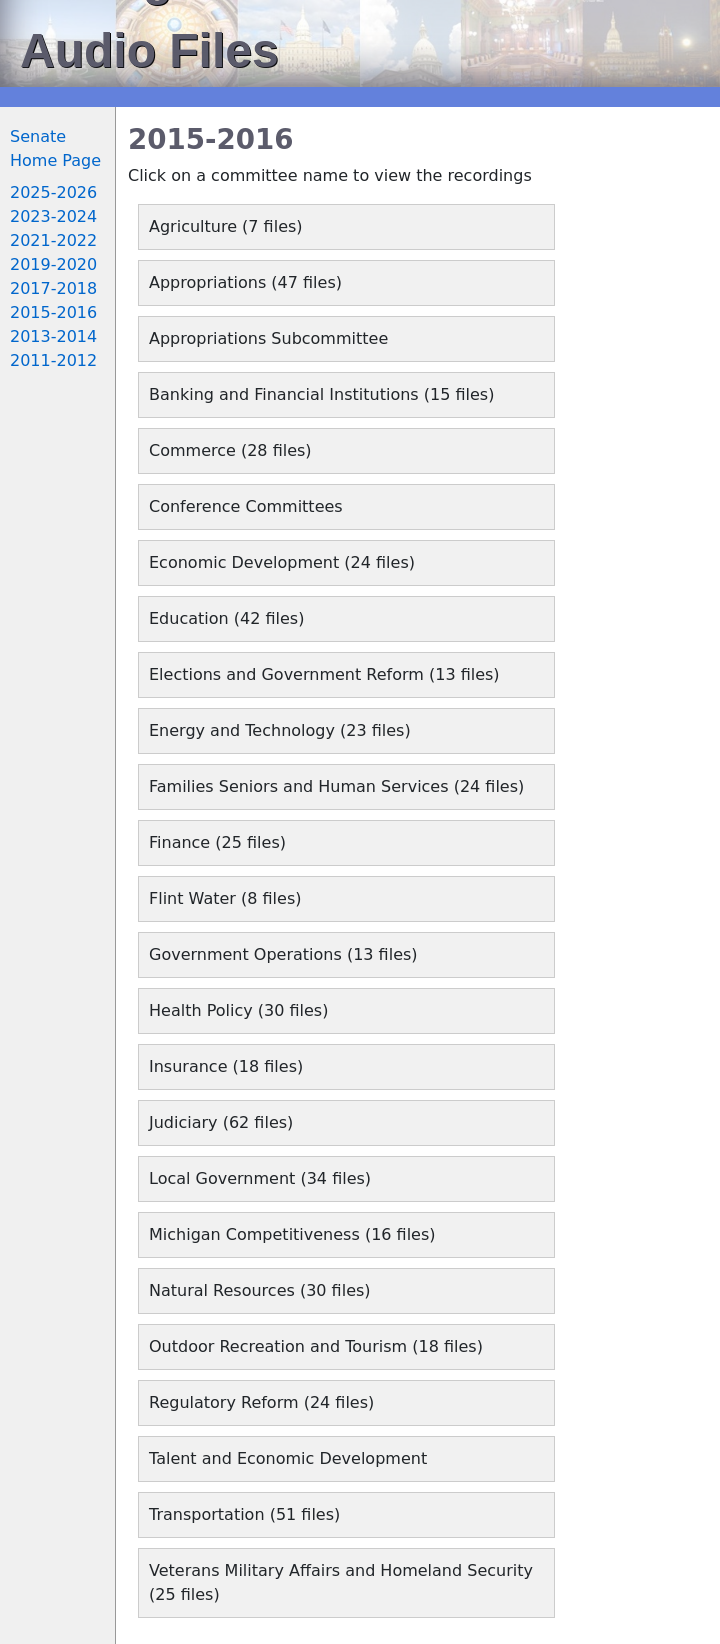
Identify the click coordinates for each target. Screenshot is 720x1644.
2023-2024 (53, 216)
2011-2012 (53, 360)
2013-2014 (53, 336)
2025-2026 (53, 192)
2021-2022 (53, 240)
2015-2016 (53, 312)
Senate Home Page (55, 148)
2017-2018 (53, 288)
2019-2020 (53, 264)
